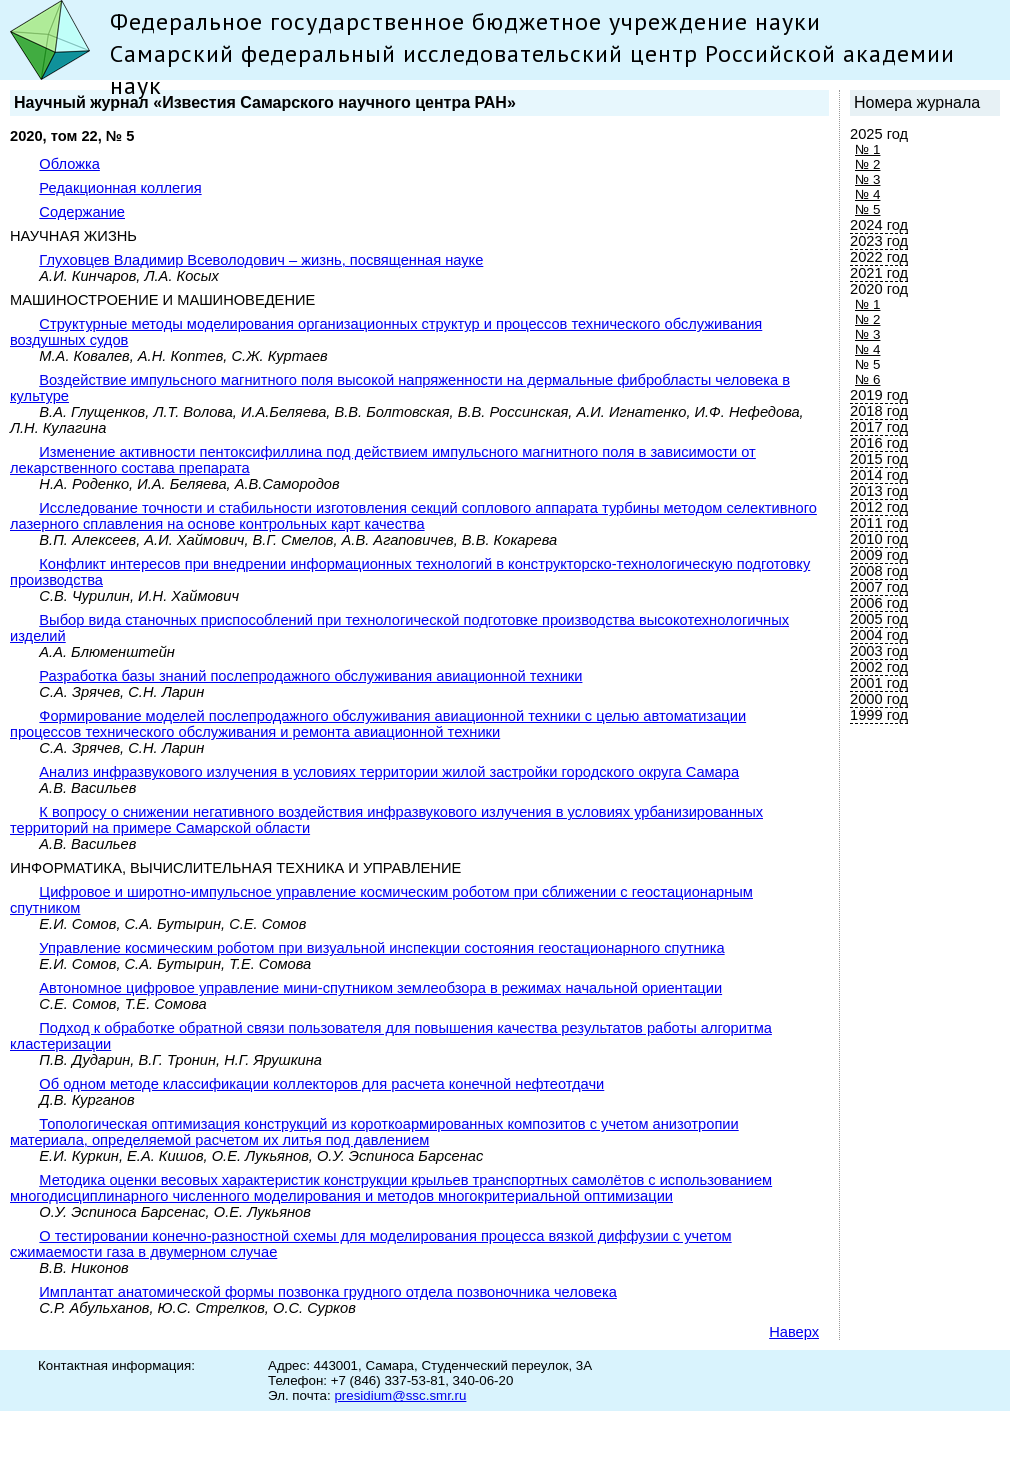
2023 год (879, 241)
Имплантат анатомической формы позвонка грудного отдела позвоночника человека (327, 1292)
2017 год (879, 427)
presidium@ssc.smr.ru (400, 1395)
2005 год (879, 619)
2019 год (879, 395)
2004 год (879, 635)
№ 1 (867, 149)
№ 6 (867, 379)
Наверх (794, 1332)
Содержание (82, 212)
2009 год (879, 555)
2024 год (879, 225)
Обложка (69, 164)
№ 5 (867, 209)
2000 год (879, 699)
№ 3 (867, 179)
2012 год (879, 507)
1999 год (879, 715)
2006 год (879, 603)
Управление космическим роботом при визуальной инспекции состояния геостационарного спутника (381, 948)
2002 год (879, 667)
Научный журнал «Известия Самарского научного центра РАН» (265, 102)
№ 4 (867, 194)
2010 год (879, 539)
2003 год (879, 651)
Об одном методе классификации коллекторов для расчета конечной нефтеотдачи (321, 1084)
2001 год (879, 683)
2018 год (879, 411)
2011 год (879, 523)
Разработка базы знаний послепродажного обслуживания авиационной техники (310, 676)
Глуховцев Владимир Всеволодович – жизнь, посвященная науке (261, 260)
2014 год (879, 475)
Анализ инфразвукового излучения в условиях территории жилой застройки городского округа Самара (389, 772)
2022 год (879, 257)
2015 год (879, 459)
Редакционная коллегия (120, 188)
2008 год (879, 571)
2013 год (879, 491)
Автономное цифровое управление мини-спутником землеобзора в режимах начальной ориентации (380, 988)
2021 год (879, 273)
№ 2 (867, 164)
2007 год (879, 587)
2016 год (879, 443)
